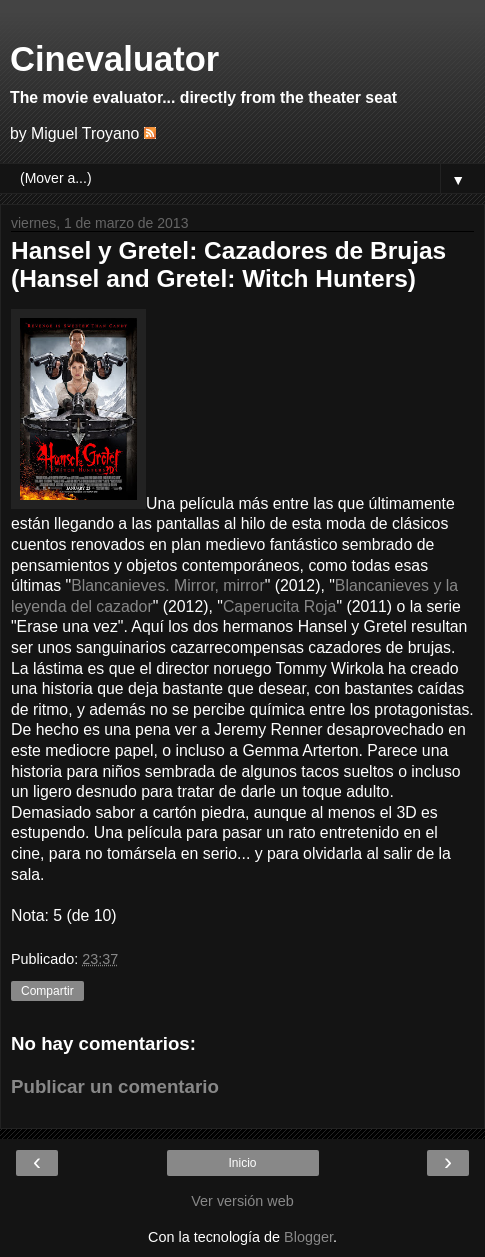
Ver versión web (242, 1201)
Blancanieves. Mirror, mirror (168, 585)
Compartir (47, 991)
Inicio (242, 1163)
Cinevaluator (114, 59)
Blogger (308, 1237)
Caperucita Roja (280, 606)
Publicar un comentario (115, 1086)
